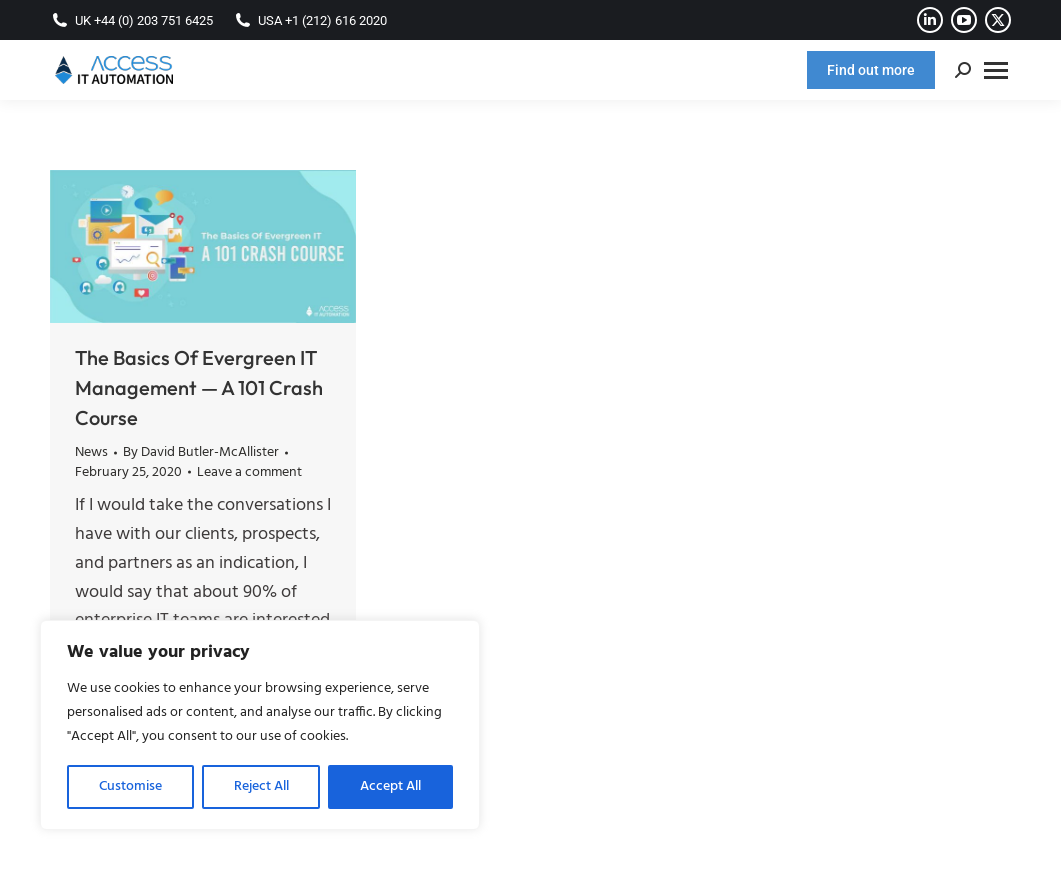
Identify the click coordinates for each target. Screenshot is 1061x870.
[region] (260, 725)
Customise (130, 786)
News (91, 452)
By (201, 453)
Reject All (261, 786)
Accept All (390, 786)
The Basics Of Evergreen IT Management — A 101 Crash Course (199, 387)
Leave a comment (249, 473)
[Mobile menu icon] (996, 70)
